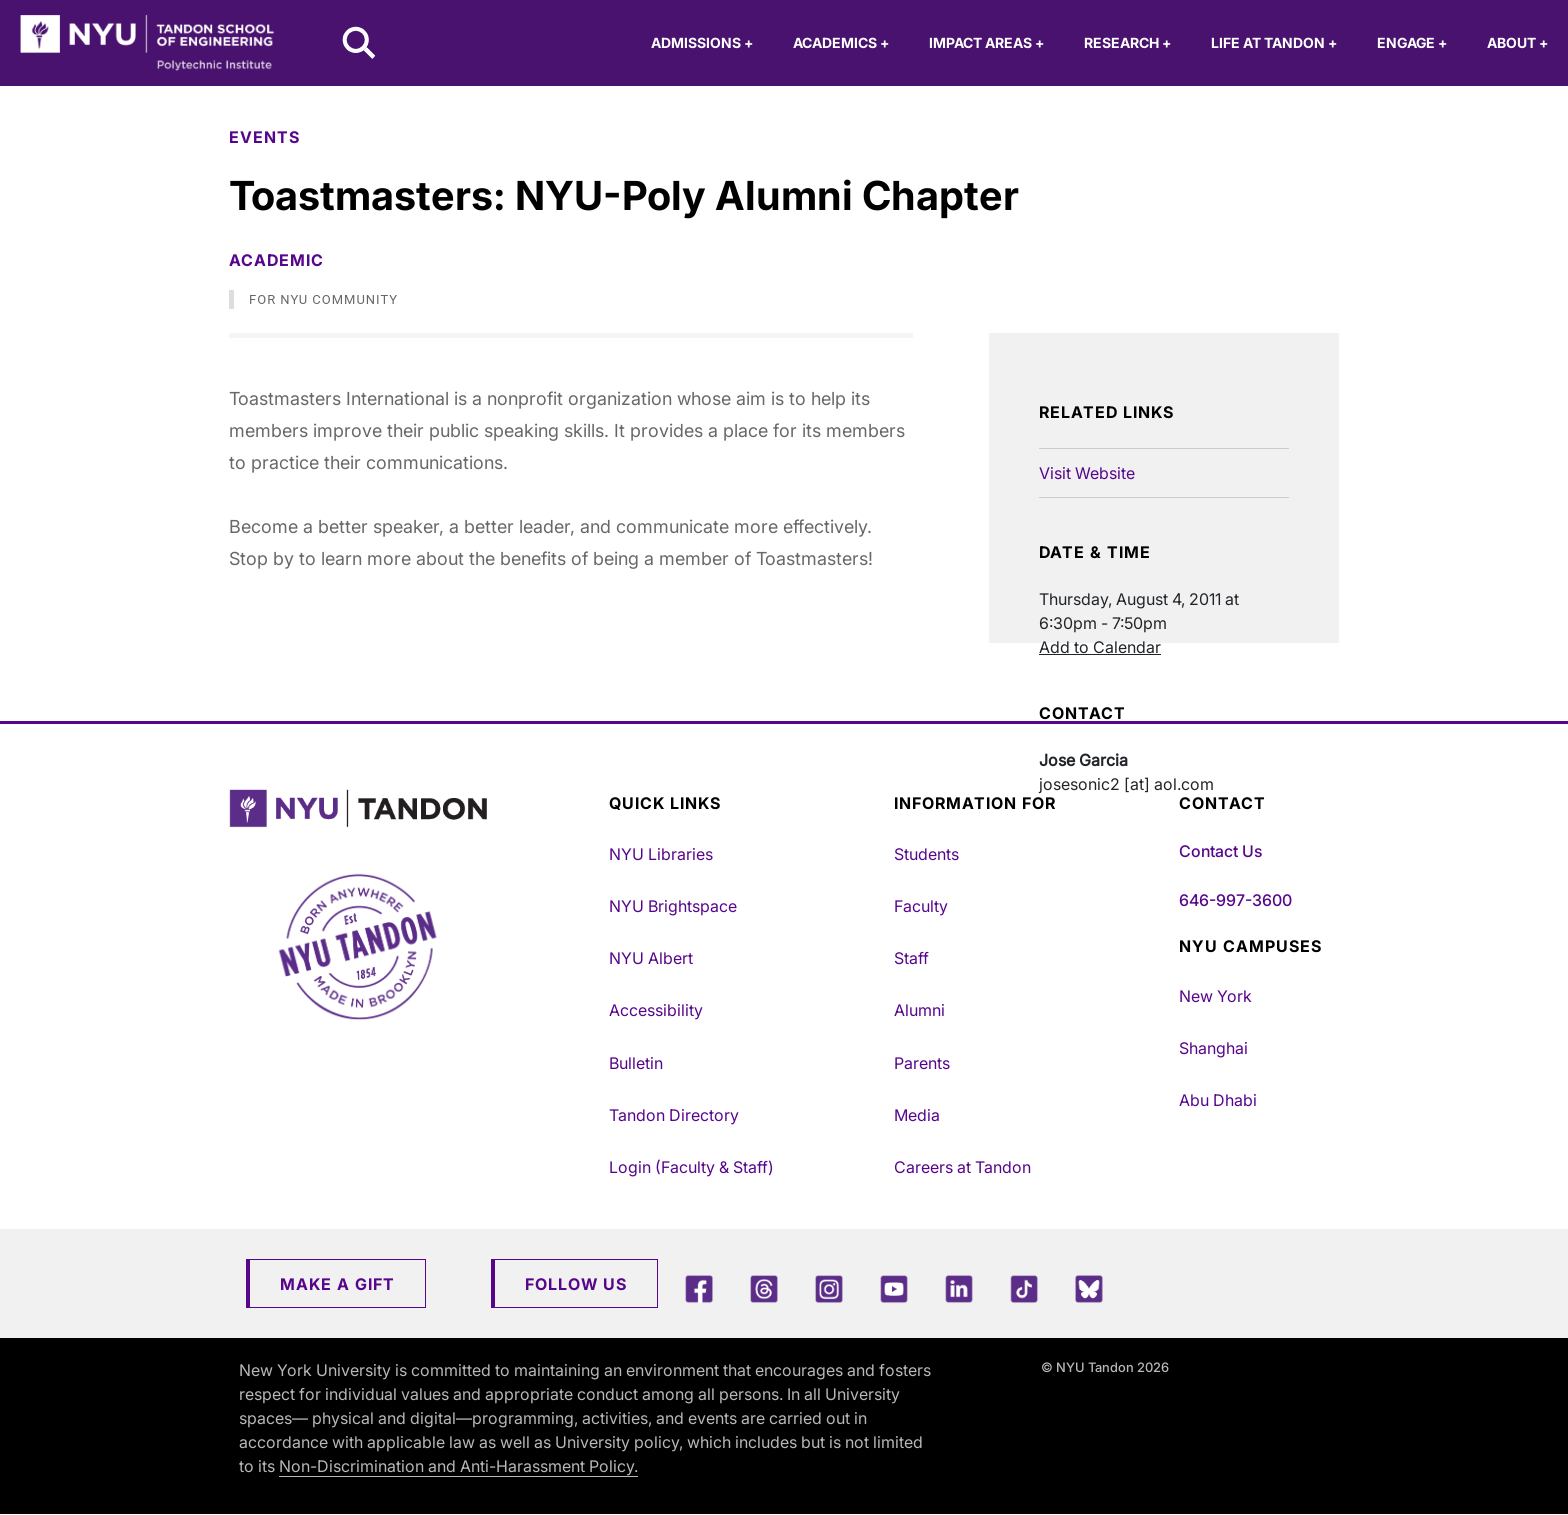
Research (1127, 42)
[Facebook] (699, 1288)
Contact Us (1220, 851)
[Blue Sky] (1089, 1288)
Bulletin (636, 1063)
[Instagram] (829, 1288)
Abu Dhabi (1218, 1100)
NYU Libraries (661, 854)
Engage (1412, 42)
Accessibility (656, 1010)
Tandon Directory (674, 1115)
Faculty (921, 906)
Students (926, 854)
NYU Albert (651, 958)
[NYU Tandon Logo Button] (404, 808)
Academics (841, 42)
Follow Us (576, 1284)
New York (1215, 996)
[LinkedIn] (959, 1288)
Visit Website (1087, 473)
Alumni (919, 1010)
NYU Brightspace (673, 906)
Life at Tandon (1274, 42)
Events (264, 137)
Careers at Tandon (962, 1167)
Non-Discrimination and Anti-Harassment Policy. (458, 1466)
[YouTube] (894, 1288)
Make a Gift (337, 1284)
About (1517, 42)
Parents (922, 1063)
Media (917, 1115)
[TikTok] (1024, 1288)
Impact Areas (986, 42)
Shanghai (1213, 1048)
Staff (911, 958)
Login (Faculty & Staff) (691, 1167)
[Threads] (764, 1288)
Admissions (702, 42)
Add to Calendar (1100, 647)
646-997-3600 (1235, 900)
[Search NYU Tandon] (360, 45)
